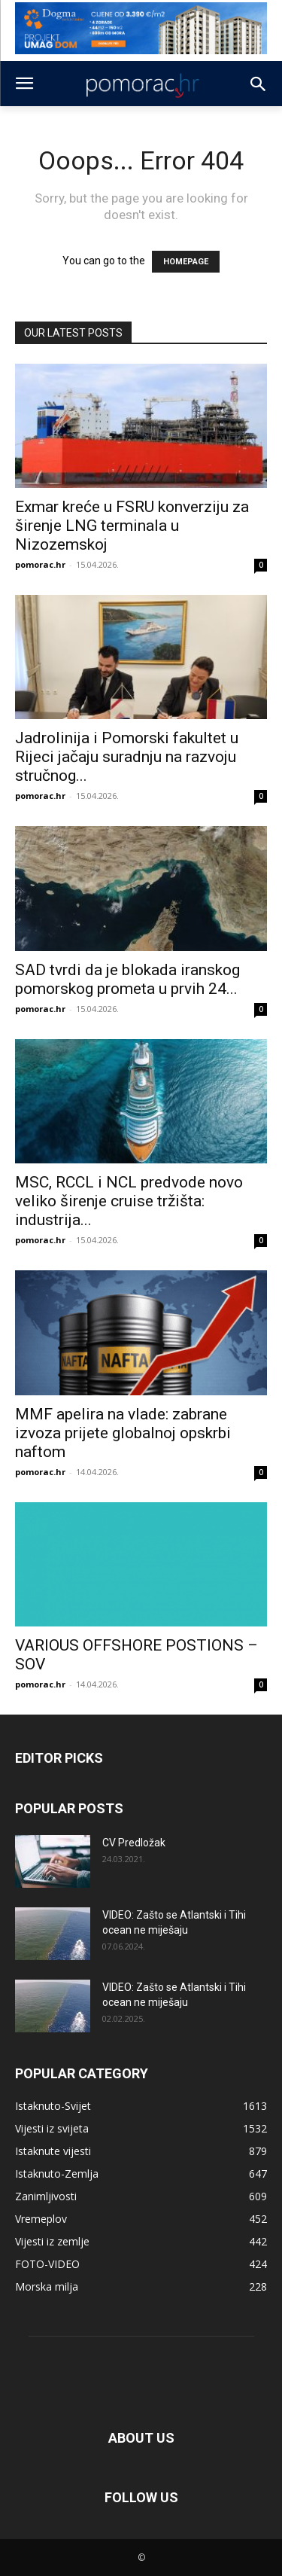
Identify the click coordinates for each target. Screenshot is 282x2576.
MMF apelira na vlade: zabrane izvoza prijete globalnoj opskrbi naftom (123, 1433)
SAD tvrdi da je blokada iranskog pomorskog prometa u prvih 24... (127, 979)
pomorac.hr (40, 564)
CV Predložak (133, 1843)
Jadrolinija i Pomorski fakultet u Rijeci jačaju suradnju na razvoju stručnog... (126, 757)
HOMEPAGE (185, 262)
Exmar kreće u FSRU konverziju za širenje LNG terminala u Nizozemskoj (132, 525)
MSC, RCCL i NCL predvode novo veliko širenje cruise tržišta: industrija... (129, 1201)
